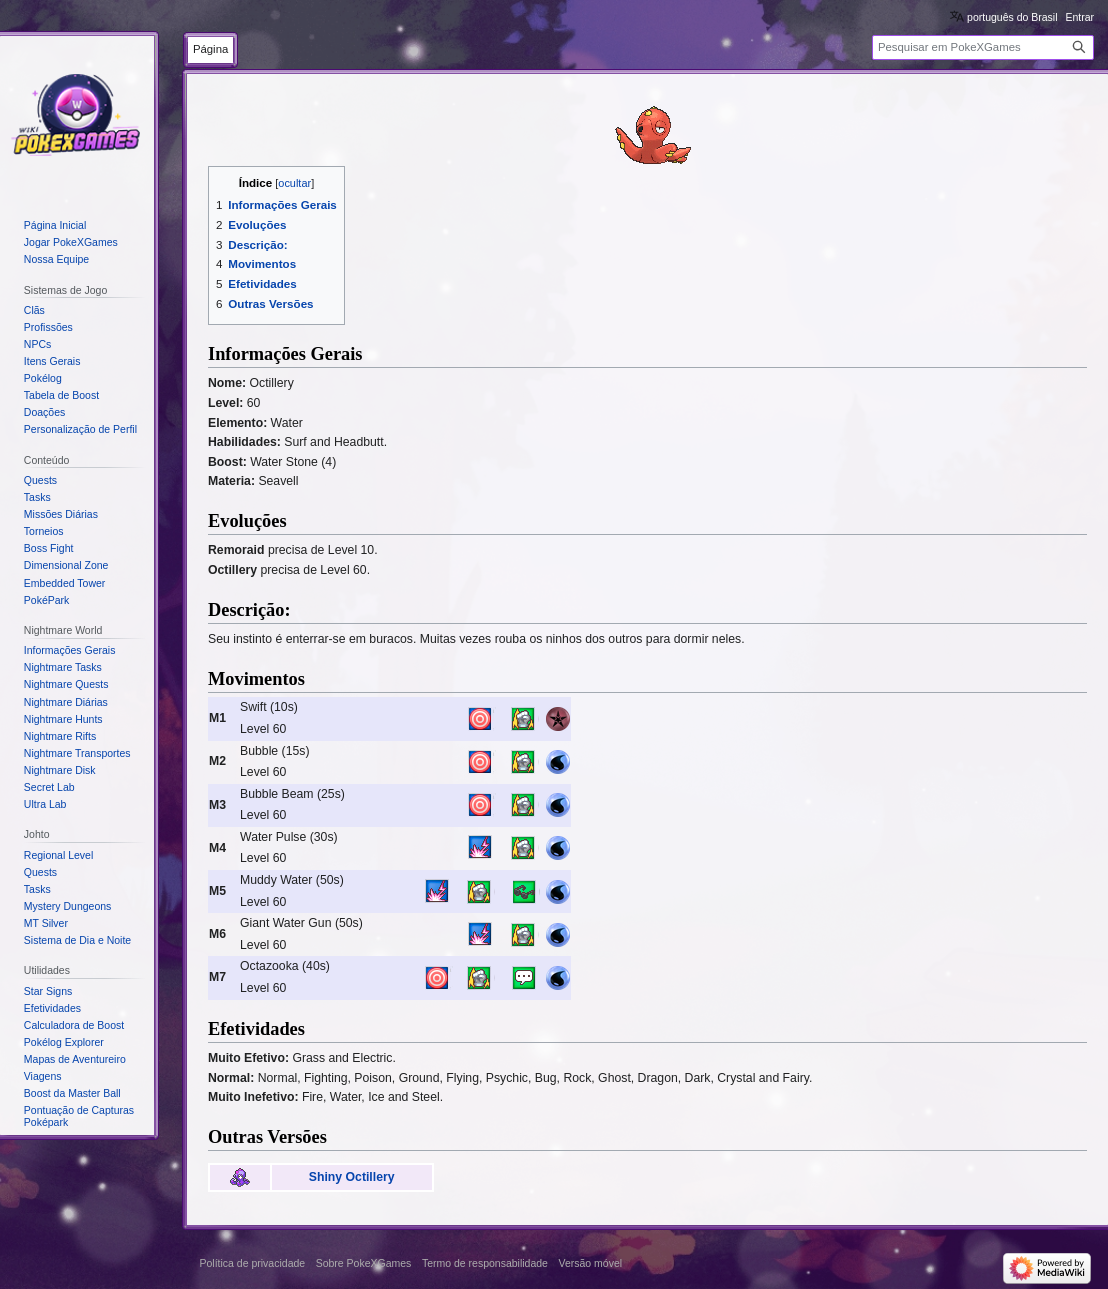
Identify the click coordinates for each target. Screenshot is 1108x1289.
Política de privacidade (253, 1263)
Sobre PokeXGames (364, 1263)
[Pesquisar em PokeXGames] (983, 47)
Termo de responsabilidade (485, 1263)
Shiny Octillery (352, 1177)
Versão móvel (590, 1263)
